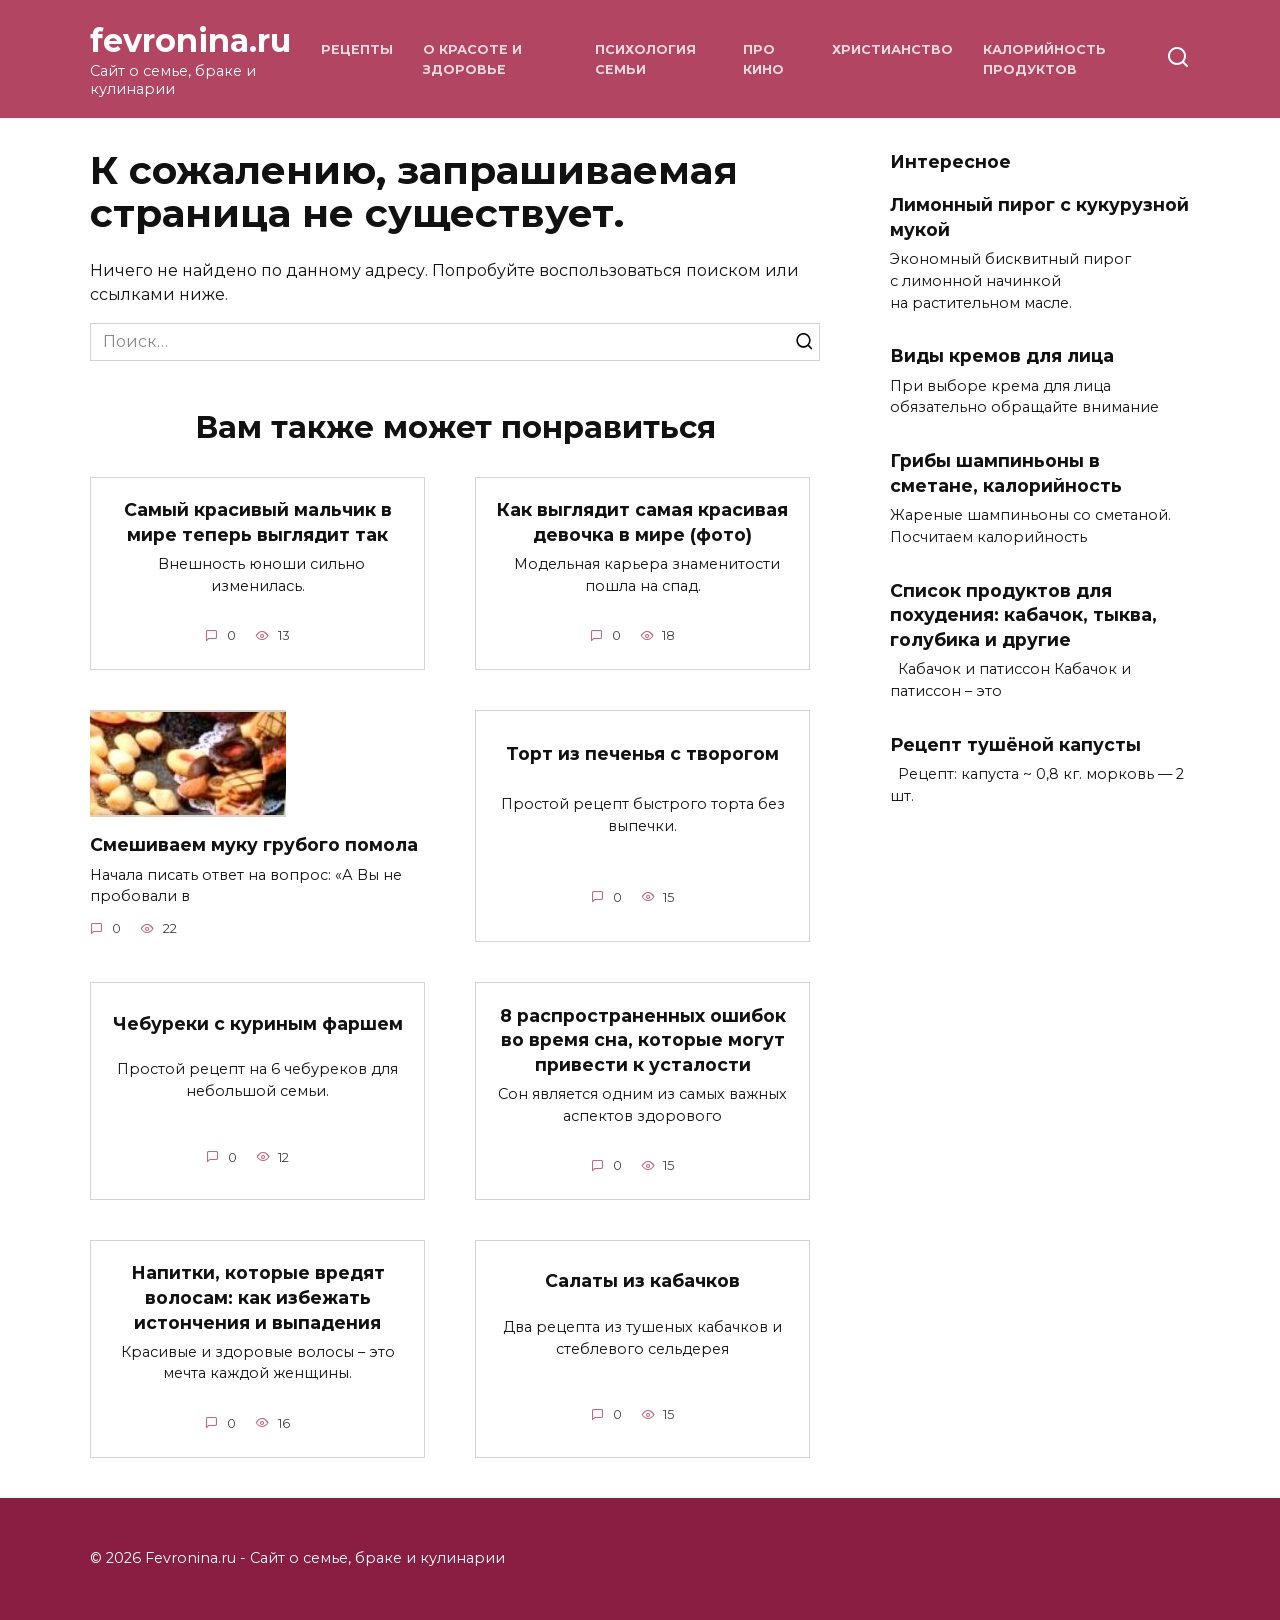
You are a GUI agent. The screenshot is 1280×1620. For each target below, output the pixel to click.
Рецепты (357, 49)
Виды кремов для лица (1002, 355)
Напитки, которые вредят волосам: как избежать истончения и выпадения (258, 1298)
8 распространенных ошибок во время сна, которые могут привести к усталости (643, 1040)
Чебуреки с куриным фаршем (258, 1023)
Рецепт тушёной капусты (1015, 744)
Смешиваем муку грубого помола (254, 844)
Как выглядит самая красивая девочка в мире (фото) (642, 522)
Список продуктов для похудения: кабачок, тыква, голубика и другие (1023, 615)
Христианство (892, 49)
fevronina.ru (190, 40)
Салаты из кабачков (642, 1281)
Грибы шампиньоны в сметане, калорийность (1006, 473)
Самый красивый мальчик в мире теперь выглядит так (258, 522)
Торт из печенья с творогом (642, 753)
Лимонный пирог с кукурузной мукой (1039, 217)
